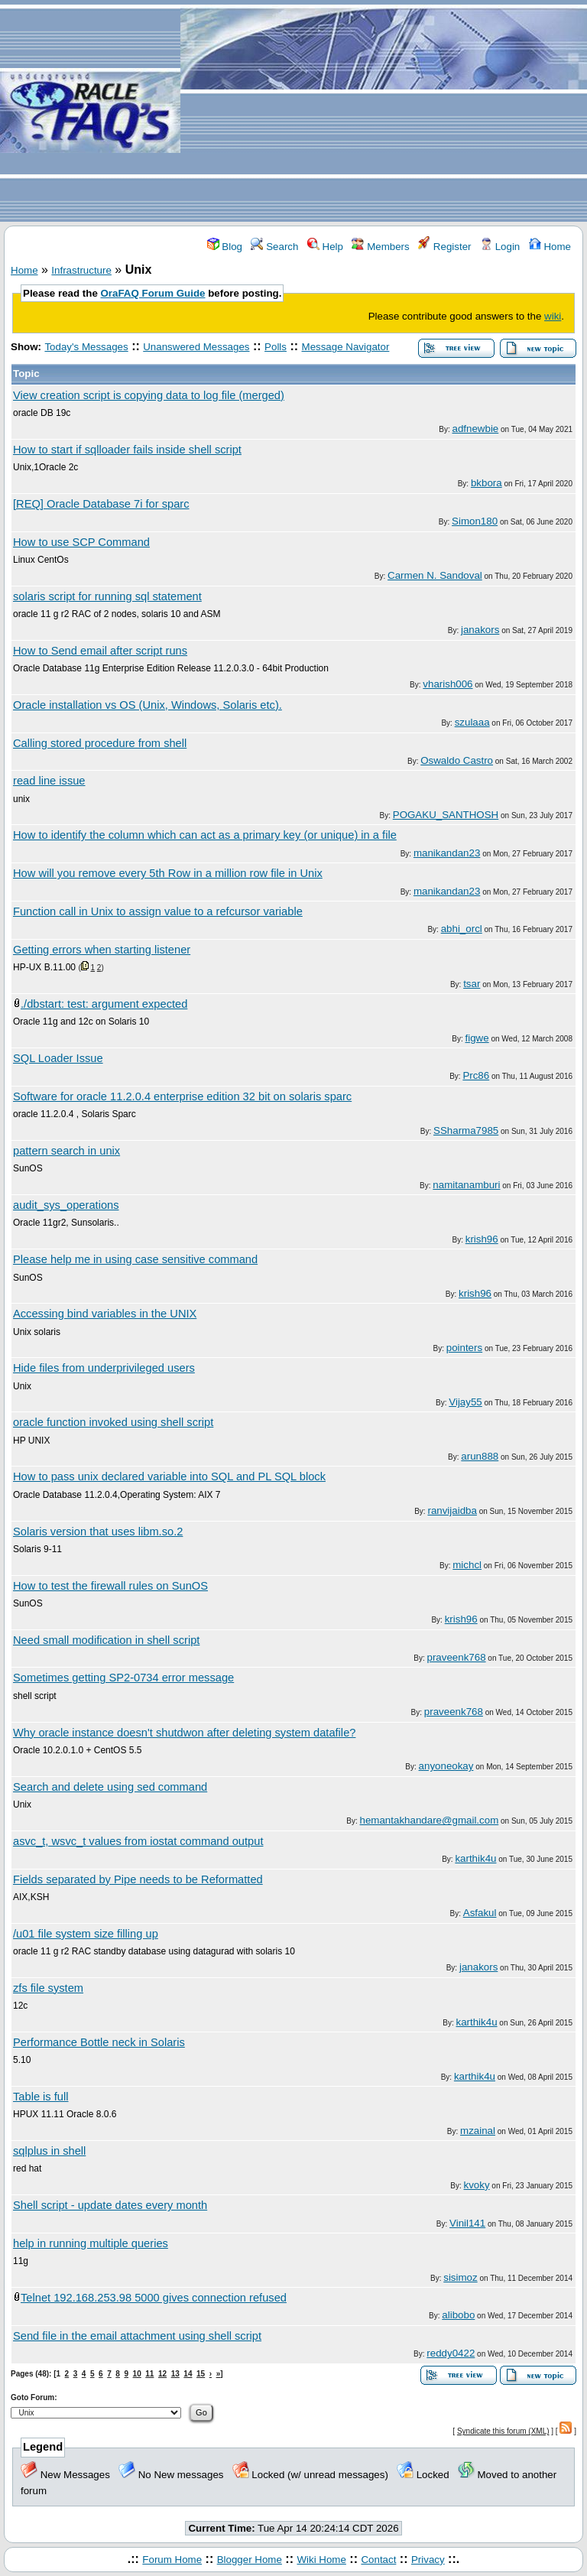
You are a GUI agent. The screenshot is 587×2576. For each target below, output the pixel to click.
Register (444, 246)
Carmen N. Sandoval (435, 575)
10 (137, 2374)
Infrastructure (81, 270)
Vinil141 (467, 2223)
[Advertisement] (383, 112)
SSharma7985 (465, 1130)
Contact (378, 2559)
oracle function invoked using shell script (113, 1422)
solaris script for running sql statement (107, 596)
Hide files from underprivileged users (104, 1368)
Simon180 (475, 521)
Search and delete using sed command (110, 1787)
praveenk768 (456, 1657)
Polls (275, 346)
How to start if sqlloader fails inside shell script (127, 449)
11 (149, 2374)
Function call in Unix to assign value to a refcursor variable (158, 911)
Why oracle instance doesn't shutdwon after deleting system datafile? (184, 1733)
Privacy (428, 2559)
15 (200, 2374)
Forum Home (172, 2559)
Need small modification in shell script (106, 1640)
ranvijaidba (451, 1510)
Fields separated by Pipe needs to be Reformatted (138, 1879)
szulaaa (472, 722)
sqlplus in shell (49, 2151)
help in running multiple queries (90, 2243)
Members (380, 246)
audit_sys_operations (66, 1205)
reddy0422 (450, 2353)
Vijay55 (465, 1402)
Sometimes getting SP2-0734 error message (123, 1677)
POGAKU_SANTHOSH (446, 814)
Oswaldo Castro (456, 760)
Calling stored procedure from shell (99, 743)
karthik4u (475, 1858)
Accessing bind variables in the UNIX (104, 1313)
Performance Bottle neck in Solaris (99, 2042)
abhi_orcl (461, 928)
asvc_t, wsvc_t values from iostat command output (138, 1841)
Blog (224, 246)
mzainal (477, 2130)
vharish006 (447, 684)
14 (187, 2374)
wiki (552, 316)
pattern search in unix (66, 1151)
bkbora (486, 483)
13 (175, 2374)
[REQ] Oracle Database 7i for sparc (101, 504)
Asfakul (480, 1912)
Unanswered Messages (196, 346)
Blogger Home (249, 2559)
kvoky (477, 2185)
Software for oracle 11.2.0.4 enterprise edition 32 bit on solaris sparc (182, 1096)
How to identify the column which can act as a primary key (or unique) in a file (205, 835)
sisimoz (460, 2277)
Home (550, 246)
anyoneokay (446, 1766)
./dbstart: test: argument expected (104, 1004)
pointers (464, 1347)
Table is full (41, 2096)
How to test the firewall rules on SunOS (110, 1586)
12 (162, 2374)
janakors (480, 629)
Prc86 (475, 1075)
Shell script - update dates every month (110, 2205)
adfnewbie (475, 428)
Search (274, 246)
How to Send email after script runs (100, 651)
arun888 (479, 1456)
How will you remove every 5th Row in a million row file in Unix (168, 873)
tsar (471, 983)
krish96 (481, 1239)
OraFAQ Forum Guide (153, 293)
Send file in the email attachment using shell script (137, 2336)
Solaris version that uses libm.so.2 (98, 1531)
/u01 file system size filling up (85, 1934)
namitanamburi (466, 1185)
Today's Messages (86, 346)
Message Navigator (346, 346)
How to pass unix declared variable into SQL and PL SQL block (169, 1476)
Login (500, 246)
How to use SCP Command (81, 542)
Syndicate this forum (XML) (503, 2431)
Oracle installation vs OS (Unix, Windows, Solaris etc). (147, 705)
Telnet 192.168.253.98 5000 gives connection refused (154, 2298)
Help (325, 246)
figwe (477, 1038)
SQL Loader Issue (58, 1058)
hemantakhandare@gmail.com (429, 1820)
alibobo (458, 2315)
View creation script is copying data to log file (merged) (148, 395)
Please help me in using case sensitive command (135, 1259)
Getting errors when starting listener (101, 950)
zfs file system (48, 1988)
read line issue (49, 781)
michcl (467, 1565)
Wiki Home (321, 2559)
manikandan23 (446, 853)
